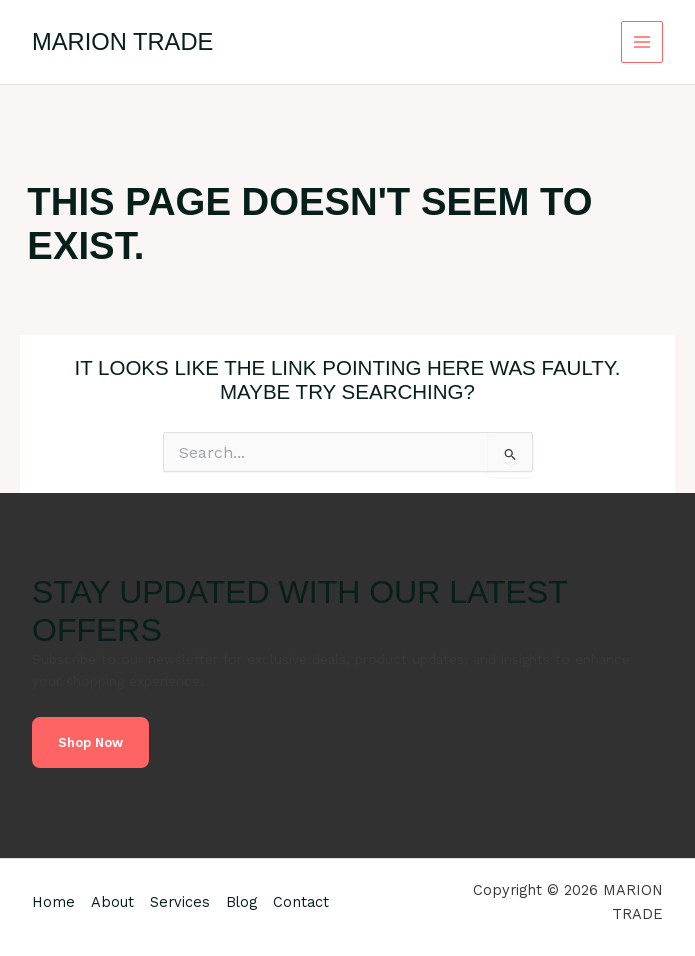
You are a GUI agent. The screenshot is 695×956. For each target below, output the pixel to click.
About (112, 902)
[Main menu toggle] (642, 42)
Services (180, 902)
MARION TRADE (122, 42)
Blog (241, 902)
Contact (301, 902)
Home (53, 902)
